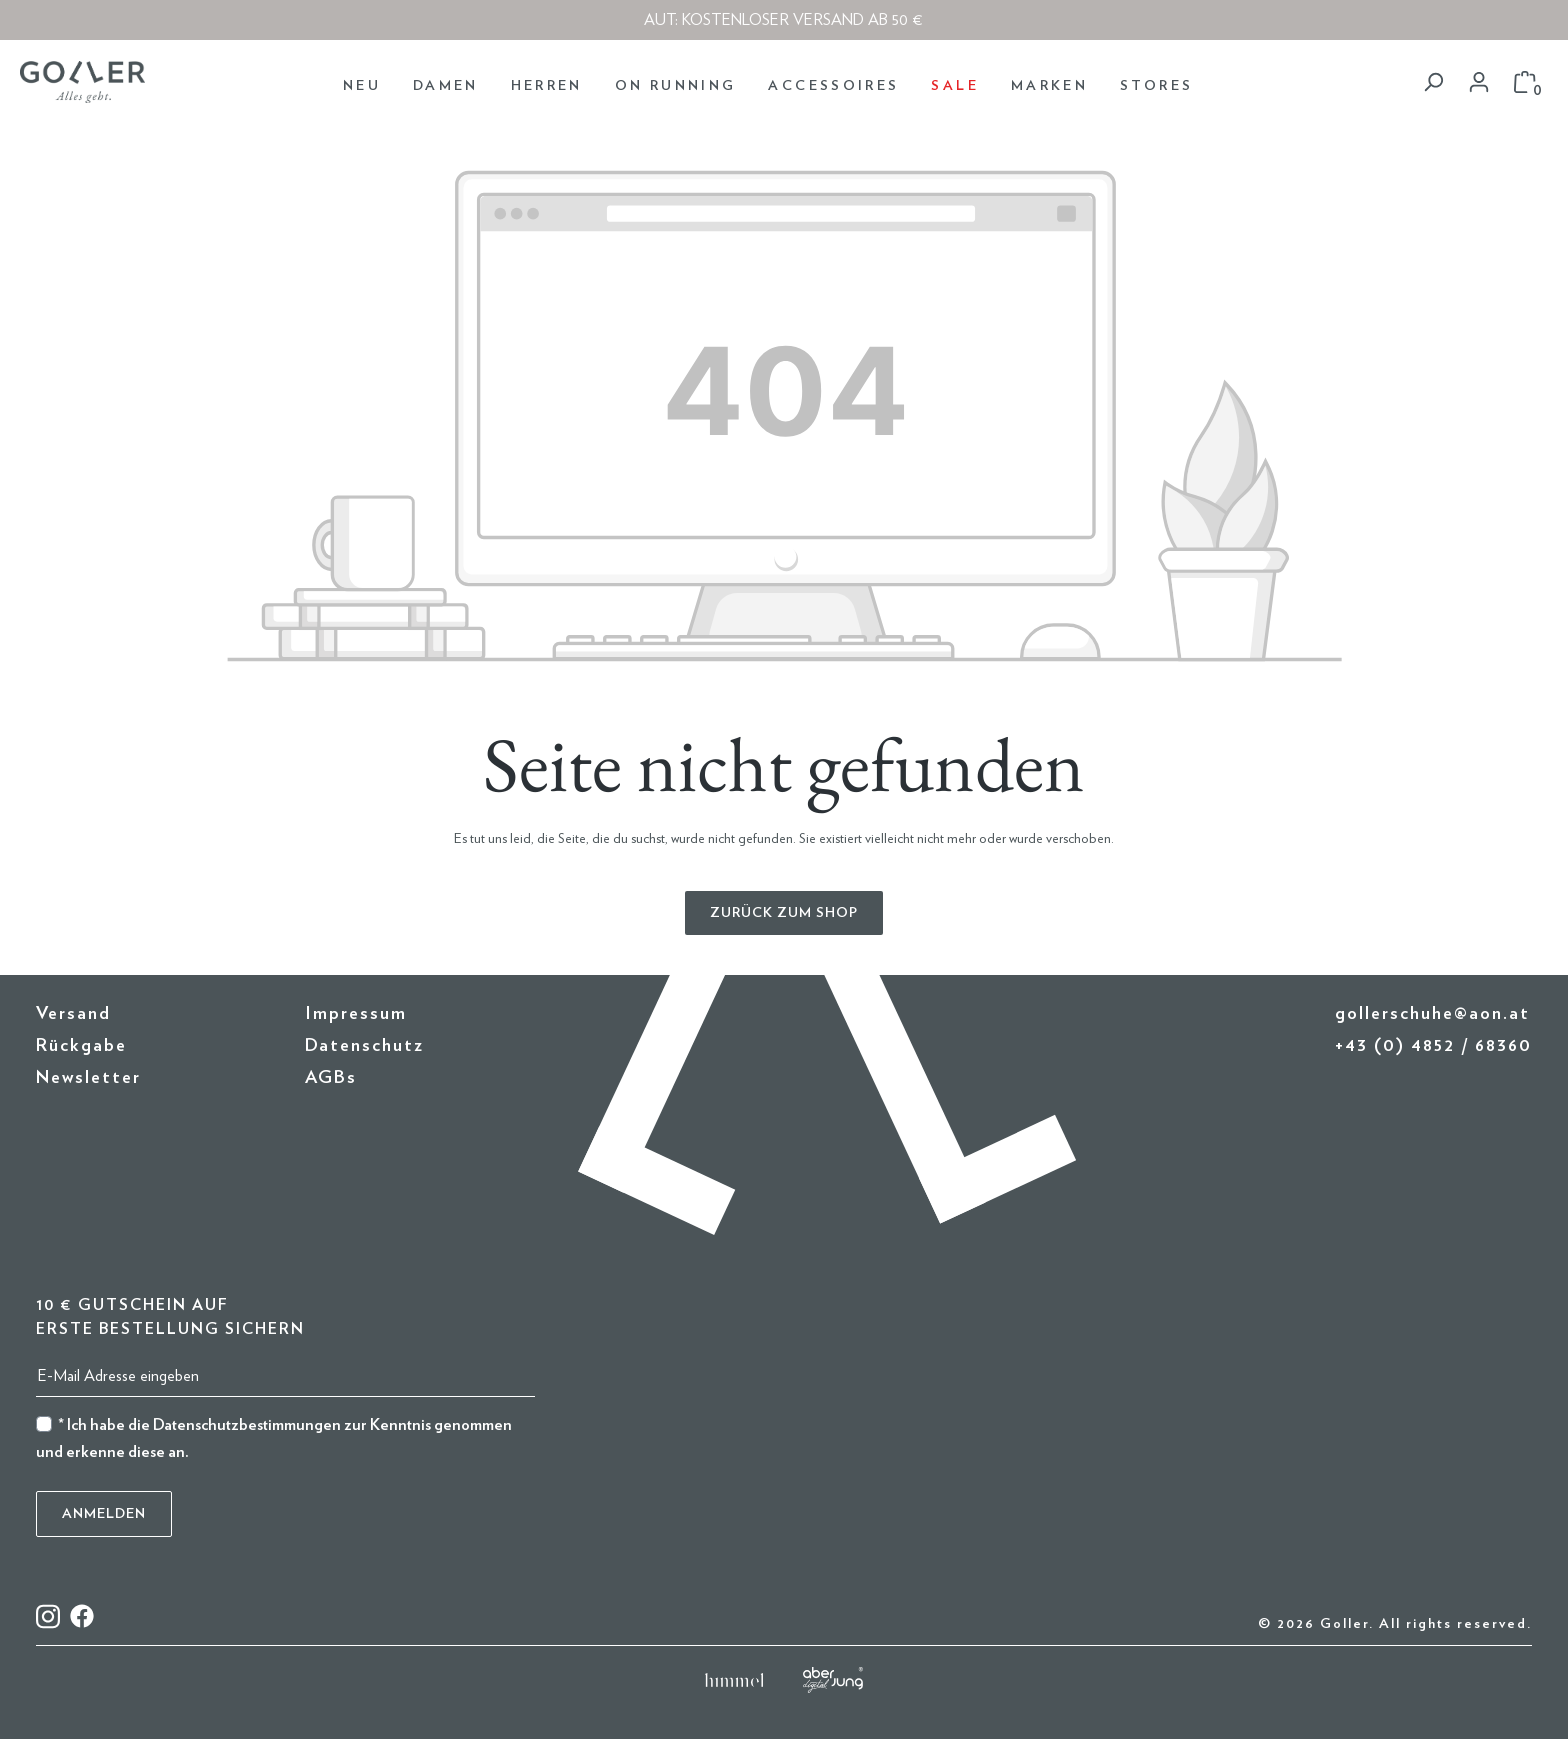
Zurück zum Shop (784, 913)
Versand (73, 1014)
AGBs (331, 1078)
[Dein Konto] (1479, 82)
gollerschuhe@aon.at (1432, 1014)
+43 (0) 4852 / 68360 (1433, 1046)
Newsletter (88, 1078)
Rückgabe (81, 1046)
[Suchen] (1433, 82)
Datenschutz (364, 1046)
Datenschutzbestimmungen (247, 1425)
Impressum (356, 1014)
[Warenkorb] (1525, 82)
